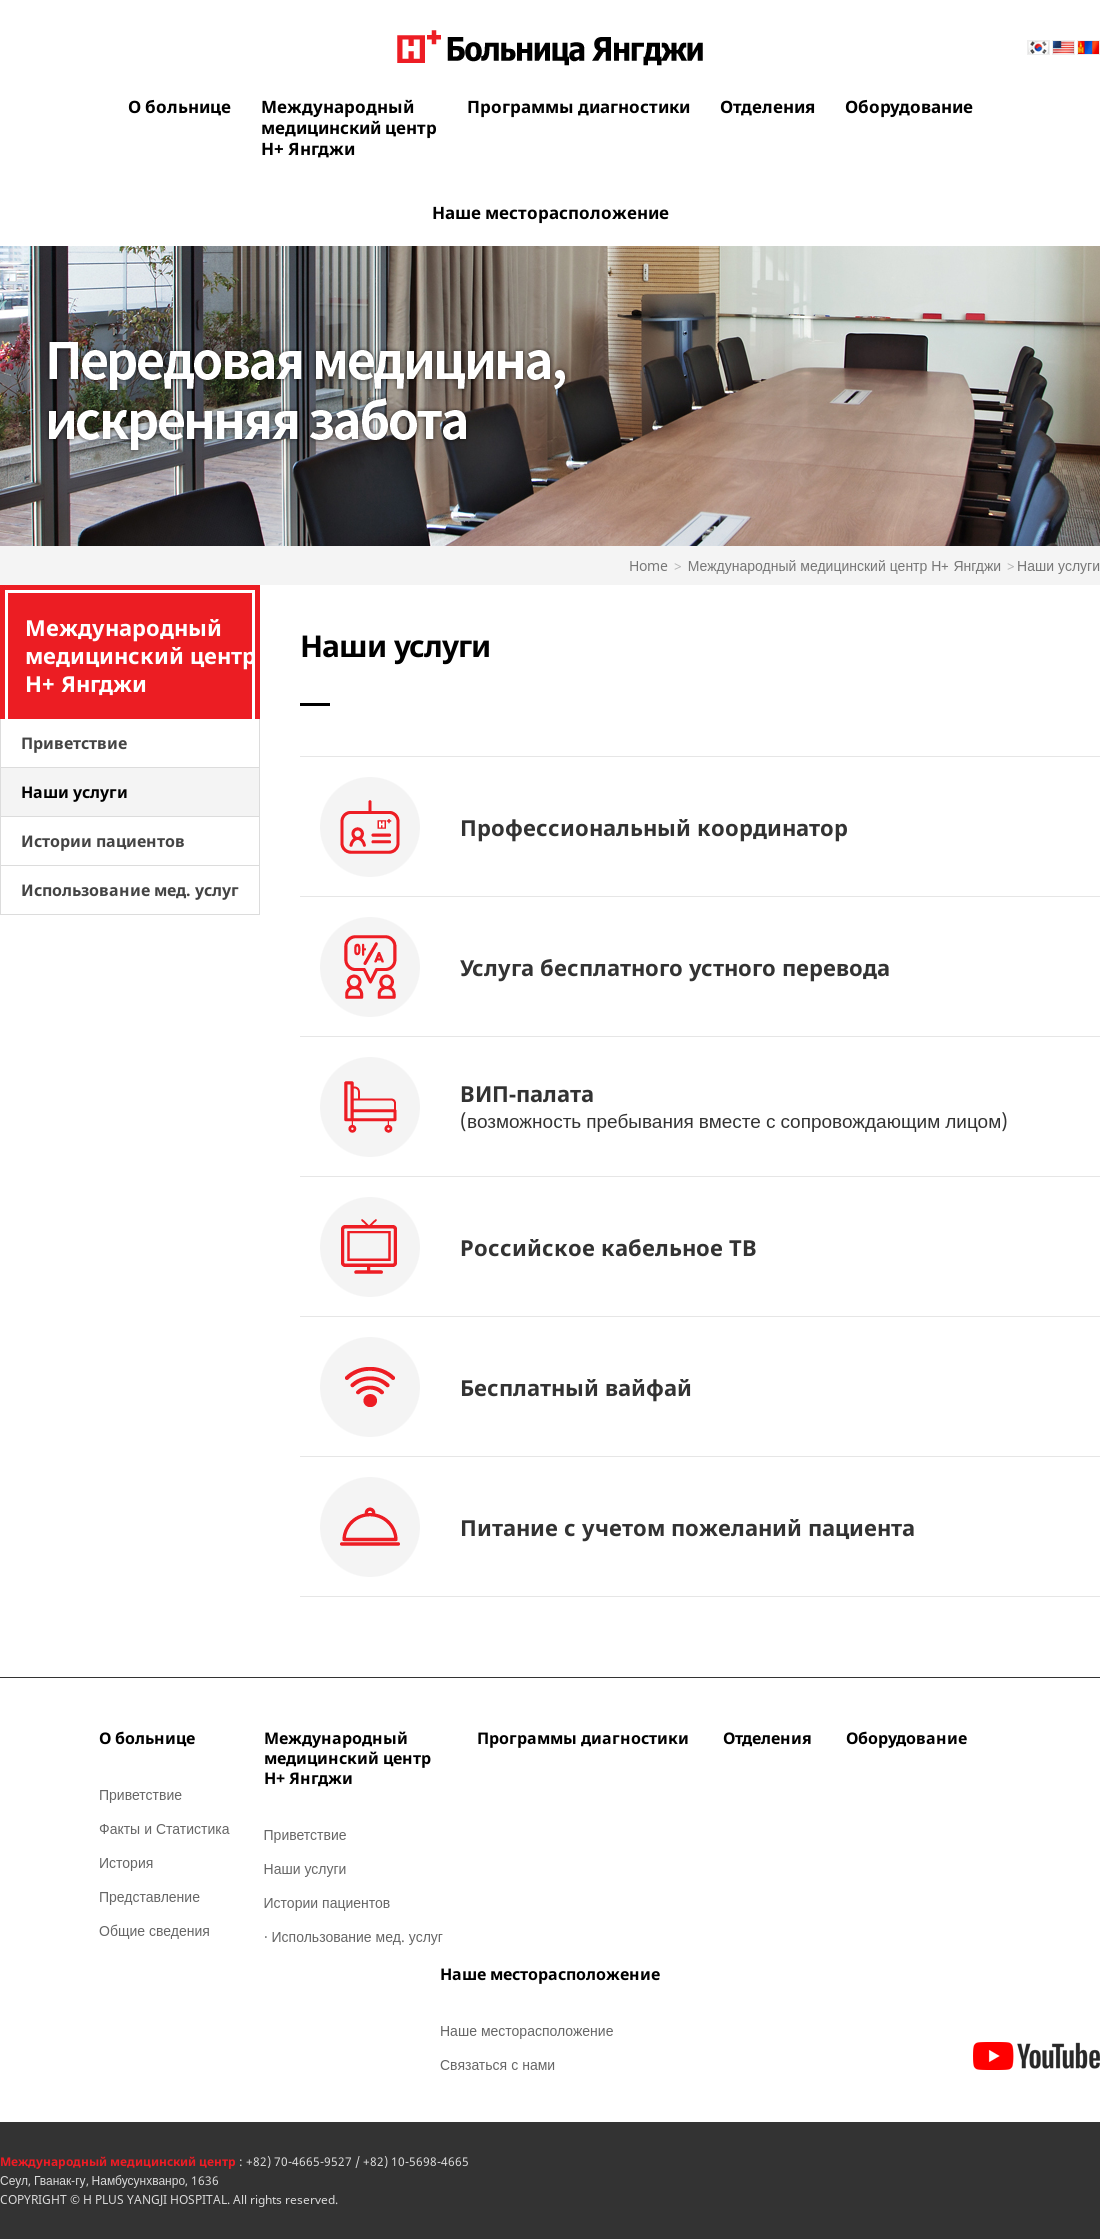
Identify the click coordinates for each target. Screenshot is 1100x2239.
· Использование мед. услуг (353, 1936)
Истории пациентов (103, 841)
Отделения (767, 106)
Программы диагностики (578, 106)
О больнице (179, 106)
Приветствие (74, 743)
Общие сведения (154, 1930)
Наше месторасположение (550, 212)
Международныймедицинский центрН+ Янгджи (349, 127)
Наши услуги (74, 792)
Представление (149, 1896)
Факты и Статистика (164, 1828)
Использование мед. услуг (130, 890)
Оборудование (909, 106)
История (126, 1862)
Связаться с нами (497, 2064)
